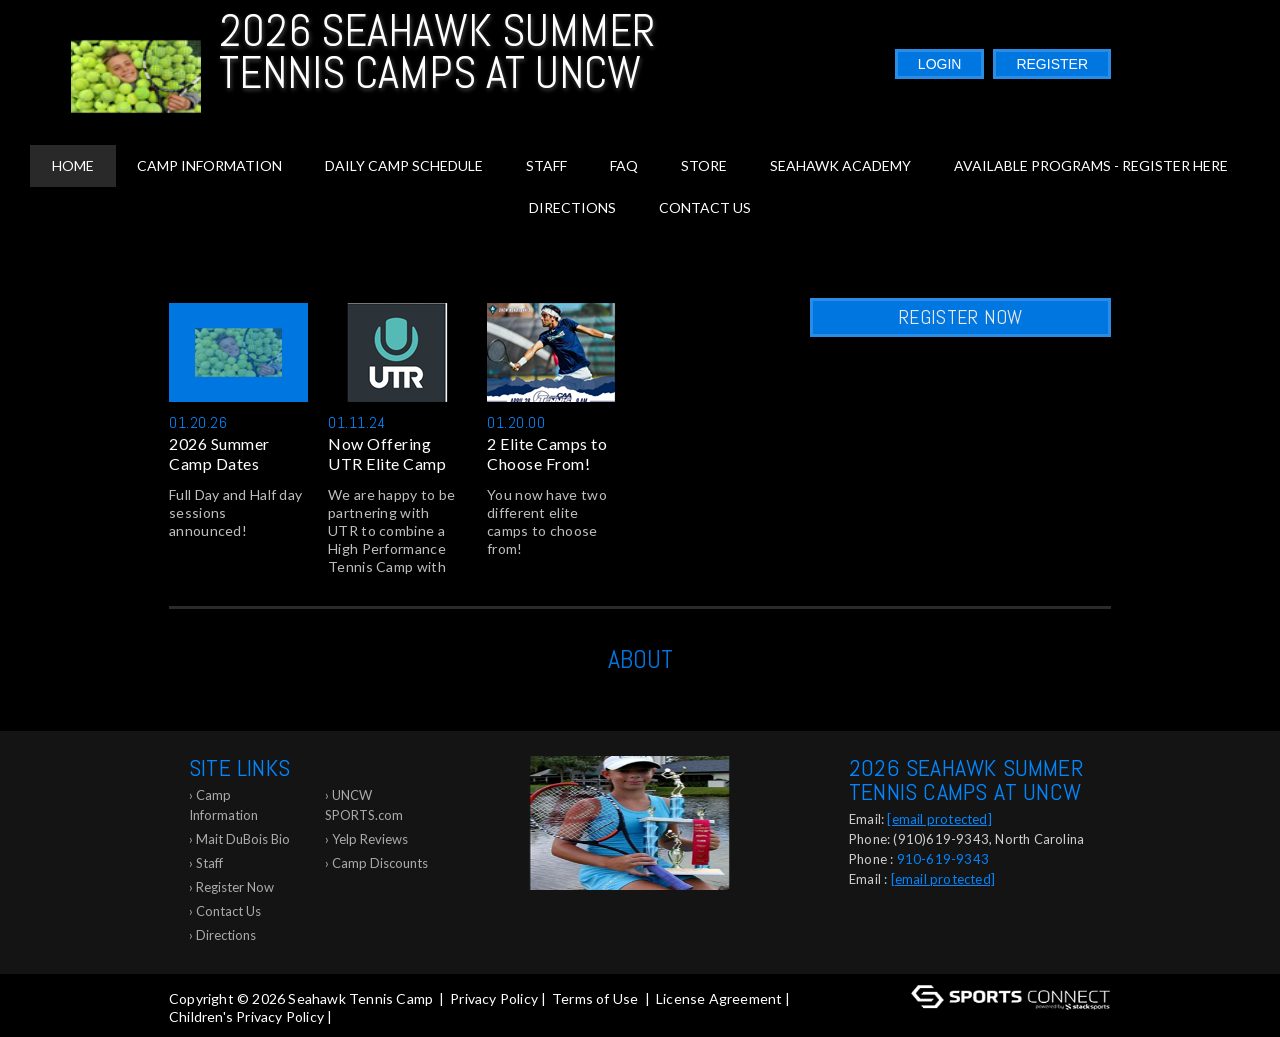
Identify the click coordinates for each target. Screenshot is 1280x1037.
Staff (546, 165)
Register (1052, 64)
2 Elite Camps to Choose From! (547, 453)
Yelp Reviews (370, 839)
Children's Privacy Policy (246, 1016)
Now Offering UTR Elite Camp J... (387, 454)
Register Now (960, 317)
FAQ (624, 165)
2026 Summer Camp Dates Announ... (219, 454)
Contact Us (705, 207)
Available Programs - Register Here (1091, 165)
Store (704, 165)
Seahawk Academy (840, 165)
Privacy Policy (494, 998)
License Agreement (719, 998)
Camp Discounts (380, 863)
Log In (364, 1016)
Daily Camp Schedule (404, 165)
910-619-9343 (943, 859)
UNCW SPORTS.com (364, 805)
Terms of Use (595, 998)
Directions (572, 207)
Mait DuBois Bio (243, 839)
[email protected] (939, 819)
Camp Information (209, 165)
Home (73, 165)
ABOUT (640, 659)
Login (940, 64)
